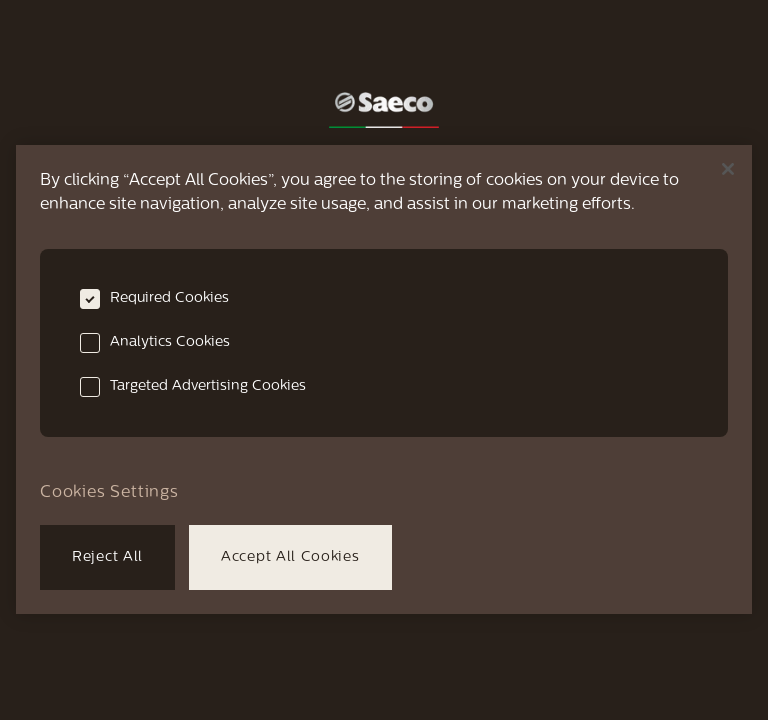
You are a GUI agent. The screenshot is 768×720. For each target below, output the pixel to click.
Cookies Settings (109, 493)
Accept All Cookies (290, 557)
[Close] (728, 169)
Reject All (107, 557)
